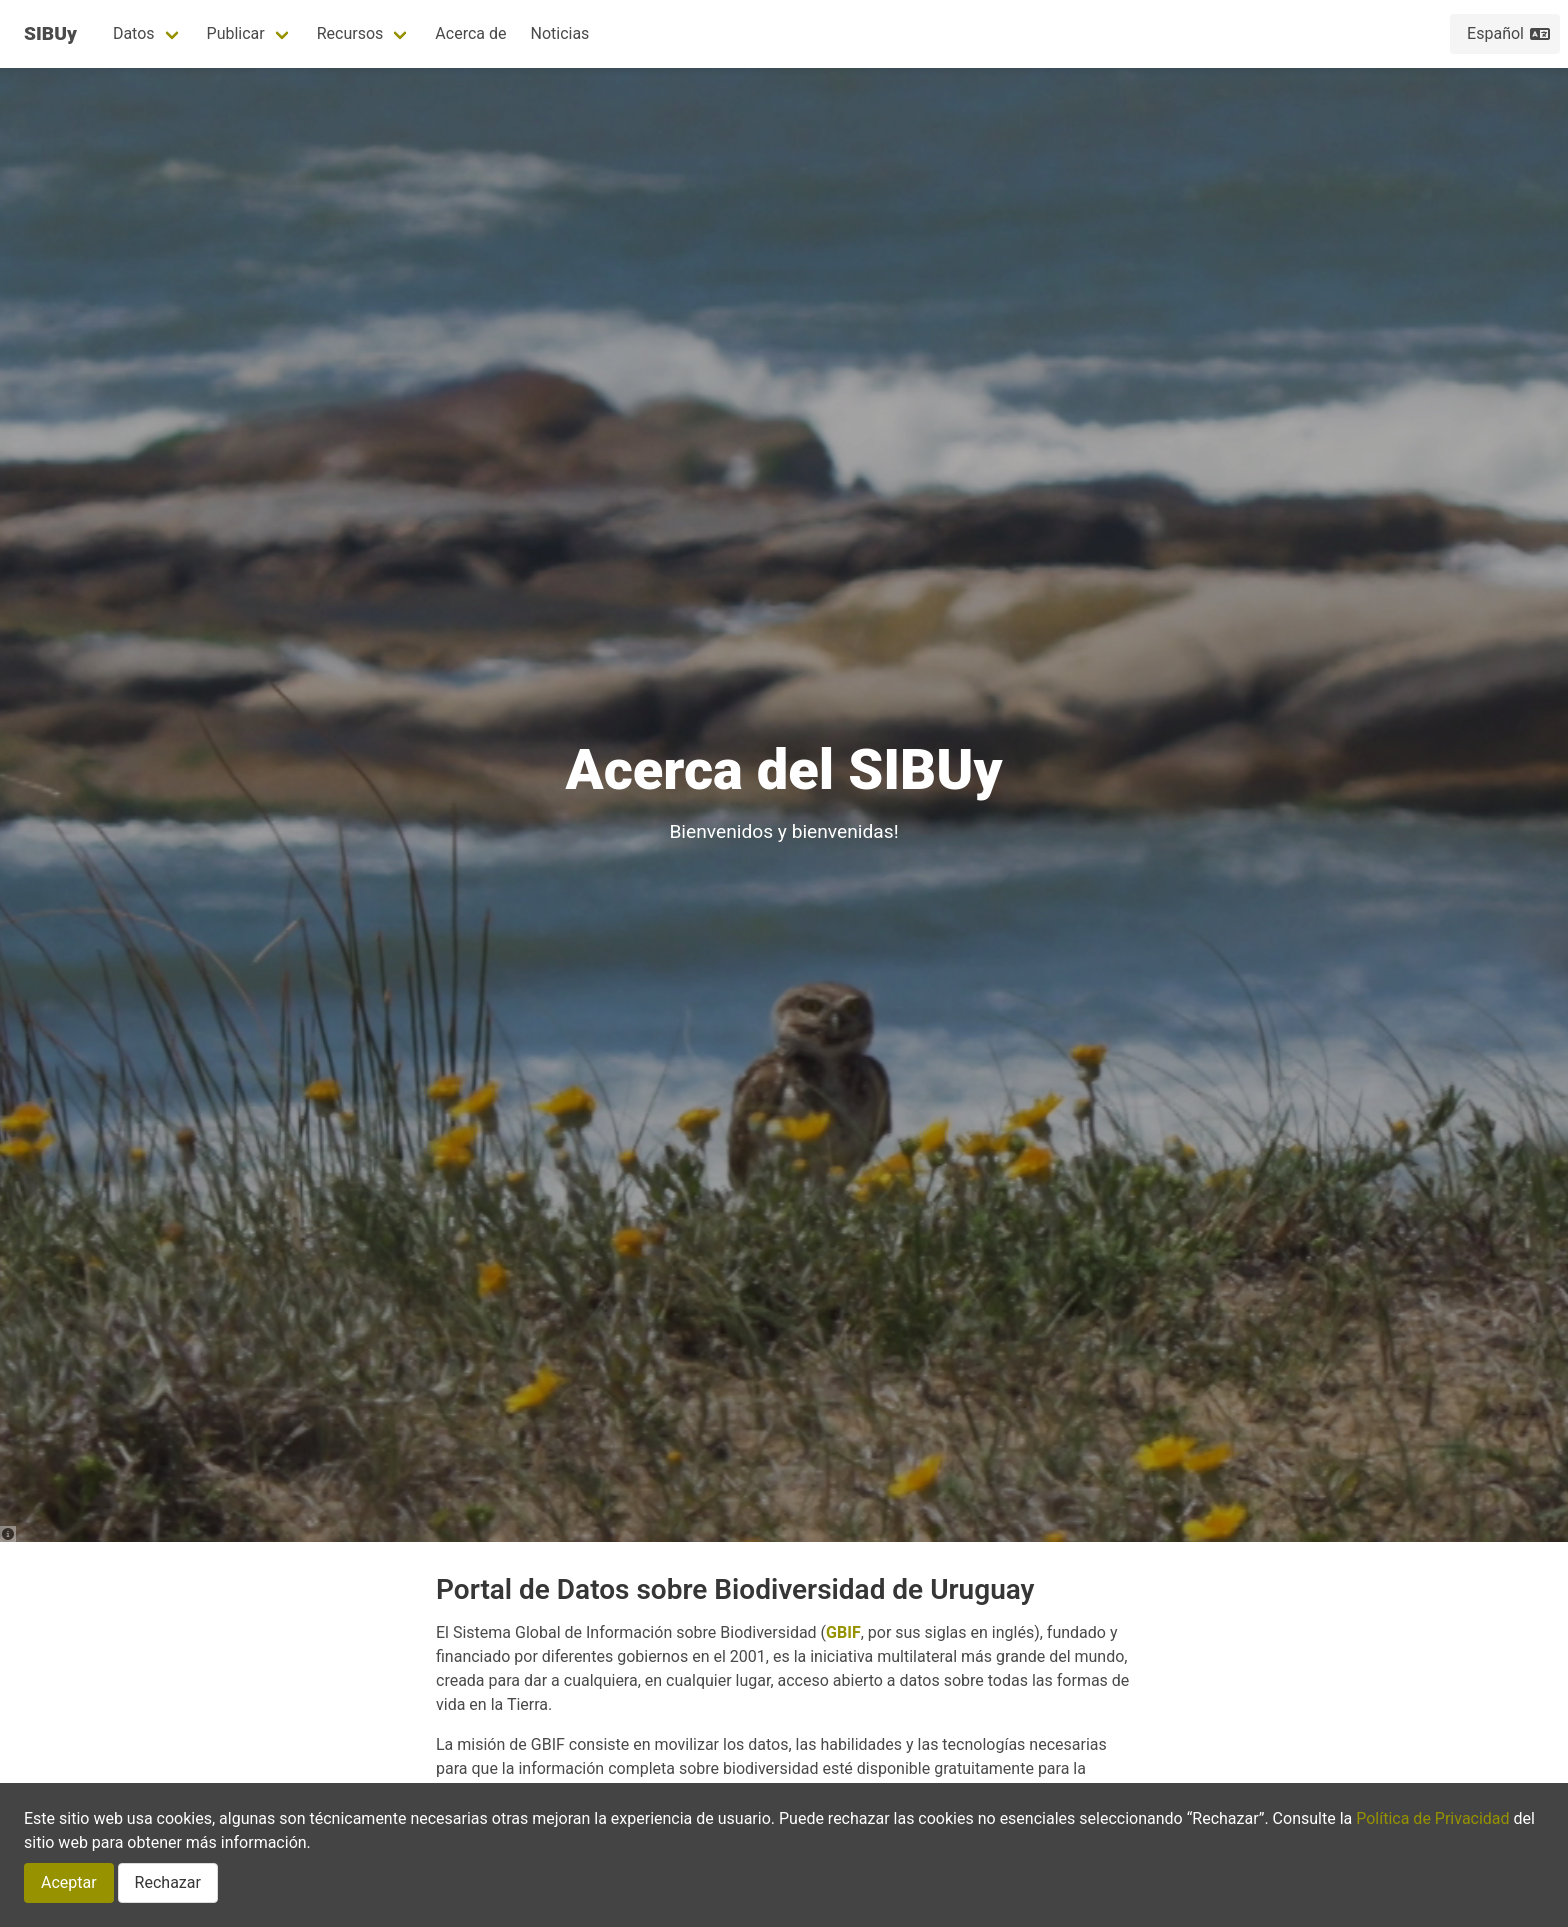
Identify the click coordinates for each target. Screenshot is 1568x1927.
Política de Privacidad (1432, 1818)
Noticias (559, 33)
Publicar (236, 33)
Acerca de (470, 33)
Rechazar (168, 1882)
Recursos (350, 33)
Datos (134, 33)
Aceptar (69, 1882)
